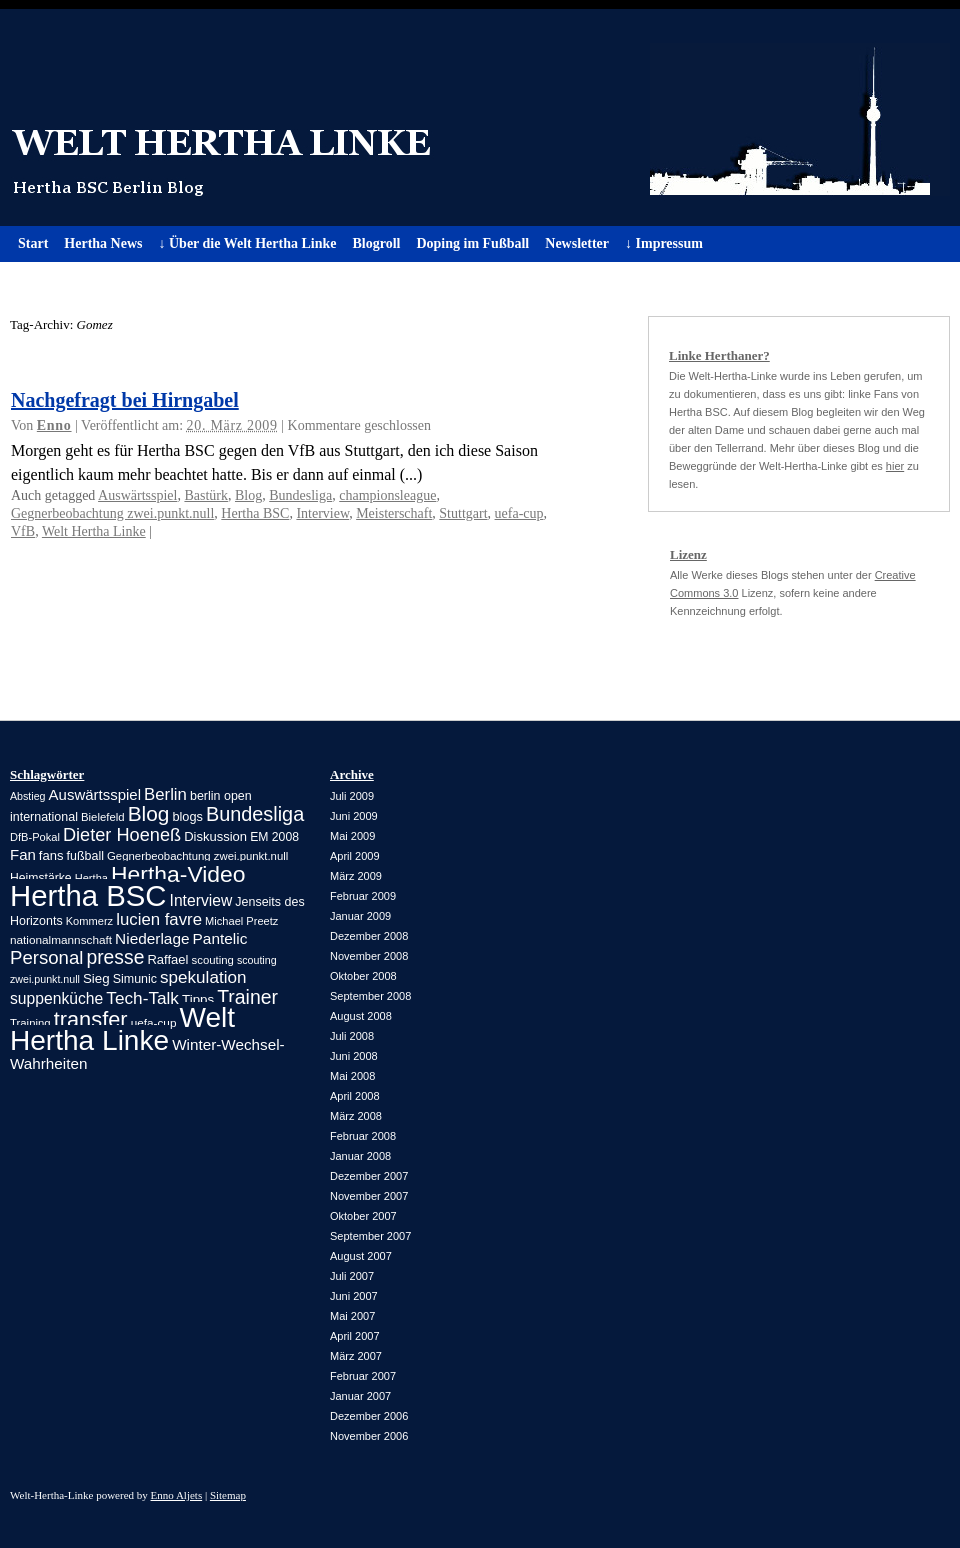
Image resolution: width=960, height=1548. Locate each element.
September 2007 (370, 1236)
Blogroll (376, 243)
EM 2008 (274, 837)
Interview (322, 513)
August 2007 (361, 1256)
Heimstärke (41, 878)
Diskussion (215, 836)
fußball (85, 856)
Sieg (96, 978)
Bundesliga (300, 495)
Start (33, 243)
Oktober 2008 (363, 976)
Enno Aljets (177, 1495)
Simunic (135, 979)
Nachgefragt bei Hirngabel (125, 400)
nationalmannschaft (61, 939)
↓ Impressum (664, 243)
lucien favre (159, 919)
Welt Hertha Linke (480, 117)
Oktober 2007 (363, 1216)
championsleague (387, 495)
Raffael (167, 959)
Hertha (91, 878)
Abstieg (28, 796)
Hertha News (103, 243)
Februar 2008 (363, 1136)
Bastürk (206, 495)
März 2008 (356, 1116)
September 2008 (370, 996)
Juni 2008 (354, 1056)
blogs (187, 816)
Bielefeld (103, 817)
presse (115, 957)
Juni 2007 (354, 1296)
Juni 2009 (354, 816)
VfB (23, 531)
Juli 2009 (352, 796)
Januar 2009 (360, 916)
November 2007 (369, 1196)
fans (51, 855)
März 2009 (356, 876)
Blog (248, 495)
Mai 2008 (352, 1076)
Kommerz (89, 921)
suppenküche (56, 998)
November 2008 (369, 956)
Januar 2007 (360, 1396)
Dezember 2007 (369, 1176)
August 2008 (361, 1016)
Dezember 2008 (369, 936)
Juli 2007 (352, 1276)
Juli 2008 (352, 1036)
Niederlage (152, 938)
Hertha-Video (178, 874)
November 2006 (369, 1436)
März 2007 (356, 1356)
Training (30, 1023)
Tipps (198, 999)
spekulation (203, 977)
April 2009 (355, 856)
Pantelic (220, 938)
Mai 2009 (352, 836)
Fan (23, 854)
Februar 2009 (363, 896)
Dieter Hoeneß (122, 835)
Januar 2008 (360, 1156)
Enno (54, 425)
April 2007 (355, 1336)
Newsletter (577, 243)
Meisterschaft (394, 513)
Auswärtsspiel (137, 495)
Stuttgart (463, 513)
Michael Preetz (241, 921)
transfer (91, 1019)
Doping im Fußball (472, 243)
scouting (213, 960)
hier (895, 466)
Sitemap (228, 1495)
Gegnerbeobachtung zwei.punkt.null (112, 513)
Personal (46, 957)
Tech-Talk (142, 998)
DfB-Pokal (35, 837)
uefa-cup (519, 513)
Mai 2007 (352, 1316)
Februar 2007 (363, 1376)
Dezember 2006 (369, 1416)
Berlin (165, 794)
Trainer (247, 997)
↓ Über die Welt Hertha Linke (247, 243)
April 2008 (355, 1096)
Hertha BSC (255, 513)
